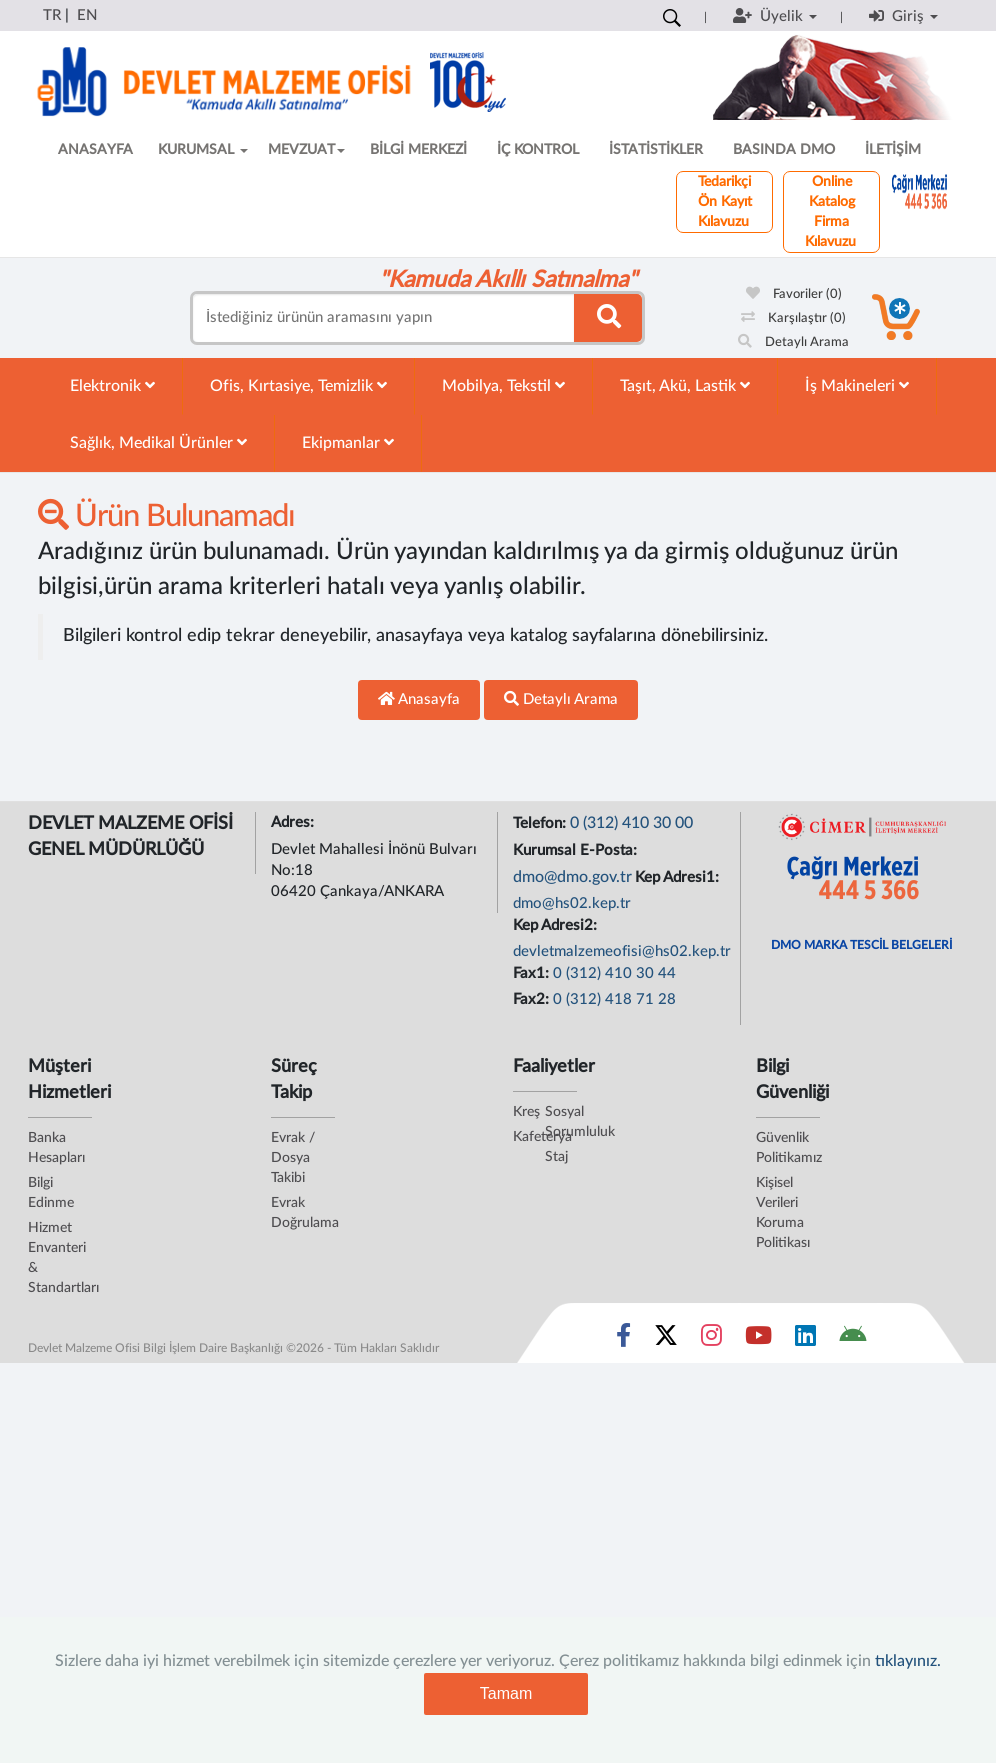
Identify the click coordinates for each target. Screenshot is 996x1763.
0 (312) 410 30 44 (614, 973)
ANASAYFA (95, 150)
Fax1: (533, 973)
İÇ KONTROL (538, 150)
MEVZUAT (306, 150)
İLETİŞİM (893, 150)
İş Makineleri (857, 385)
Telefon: (541, 823)
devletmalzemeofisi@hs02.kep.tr (622, 951)
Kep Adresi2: (557, 925)
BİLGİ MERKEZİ (418, 150)
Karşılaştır (793, 318)
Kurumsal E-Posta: (577, 850)
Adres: (294, 822)
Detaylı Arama (793, 342)
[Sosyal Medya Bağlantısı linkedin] (805, 1340)
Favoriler (794, 294)
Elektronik (112, 385)
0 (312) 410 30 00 (631, 823)
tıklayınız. (908, 1661)
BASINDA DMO (784, 150)
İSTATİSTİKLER (656, 150)
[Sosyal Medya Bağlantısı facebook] (623, 1340)
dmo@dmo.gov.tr (572, 877)
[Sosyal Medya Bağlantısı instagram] (711, 1340)
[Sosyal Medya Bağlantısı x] (667, 1340)
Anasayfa (419, 699)
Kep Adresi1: (679, 877)
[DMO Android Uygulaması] (852, 1340)
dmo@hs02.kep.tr (572, 903)
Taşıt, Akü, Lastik (685, 385)
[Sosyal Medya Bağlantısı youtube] (758, 1340)
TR (52, 15)
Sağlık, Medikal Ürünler (158, 442)
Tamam (506, 1693)
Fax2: (533, 999)
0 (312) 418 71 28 (614, 999)
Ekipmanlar (348, 442)
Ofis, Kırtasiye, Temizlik (298, 385)
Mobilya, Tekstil (503, 385)
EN (87, 15)
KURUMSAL (203, 150)
